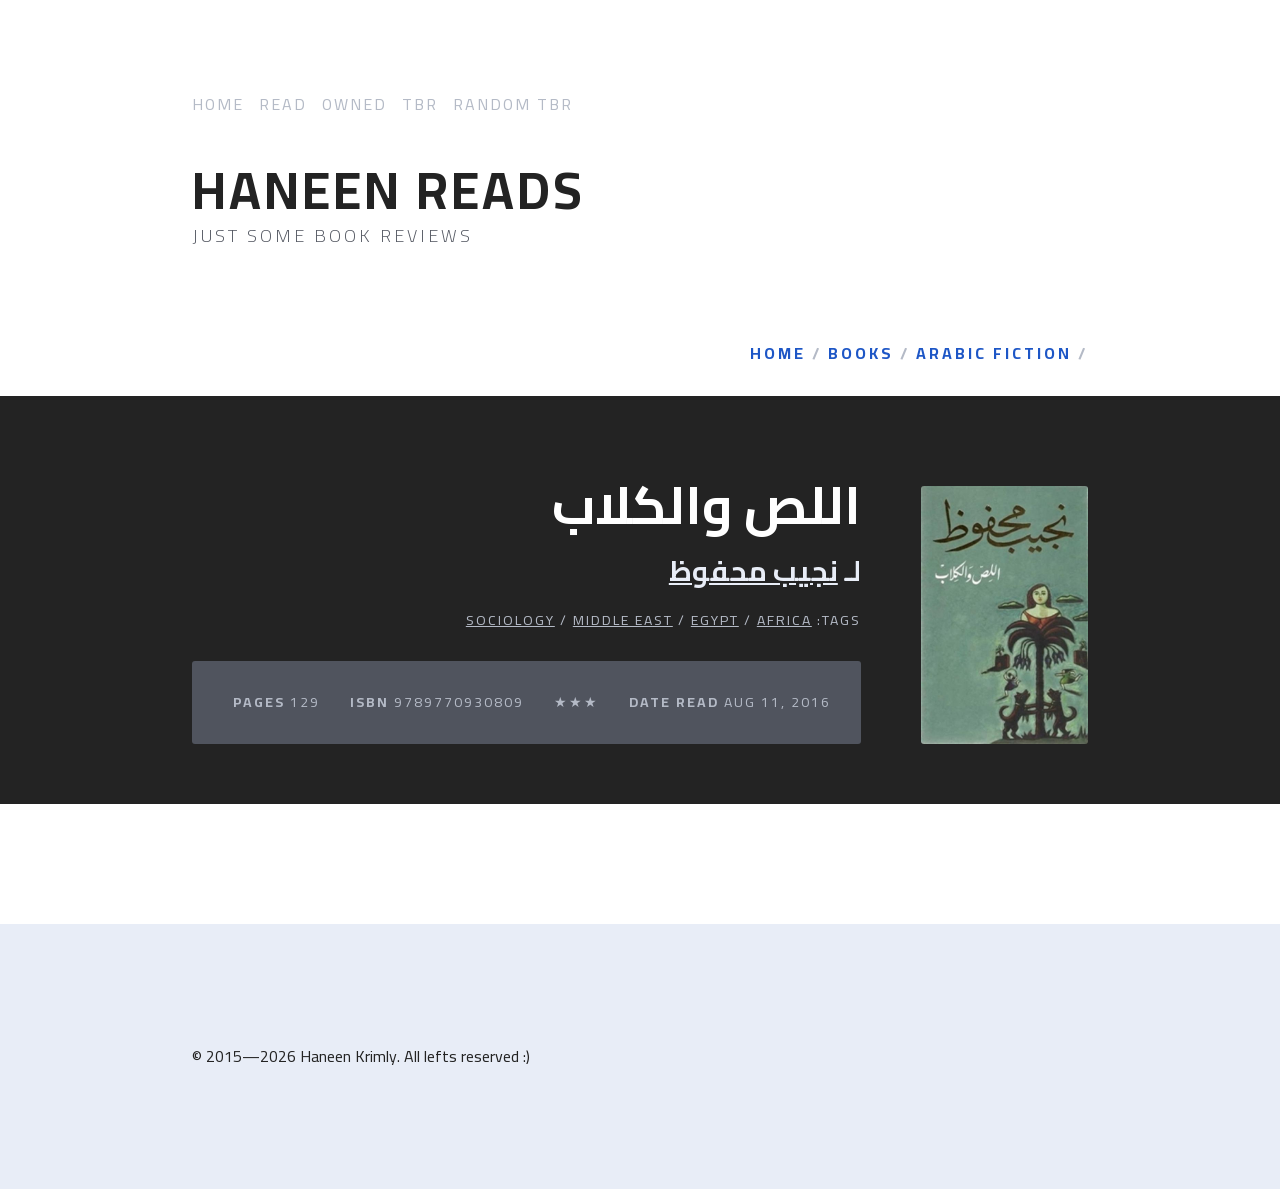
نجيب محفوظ (753, 571)
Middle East (623, 620)
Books (861, 354)
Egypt (715, 620)
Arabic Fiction (994, 354)
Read (283, 104)
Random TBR (513, 104)
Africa (784, 620)
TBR (420, 104)
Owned (354, 104)
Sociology (510, 620)
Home (218, 104)
